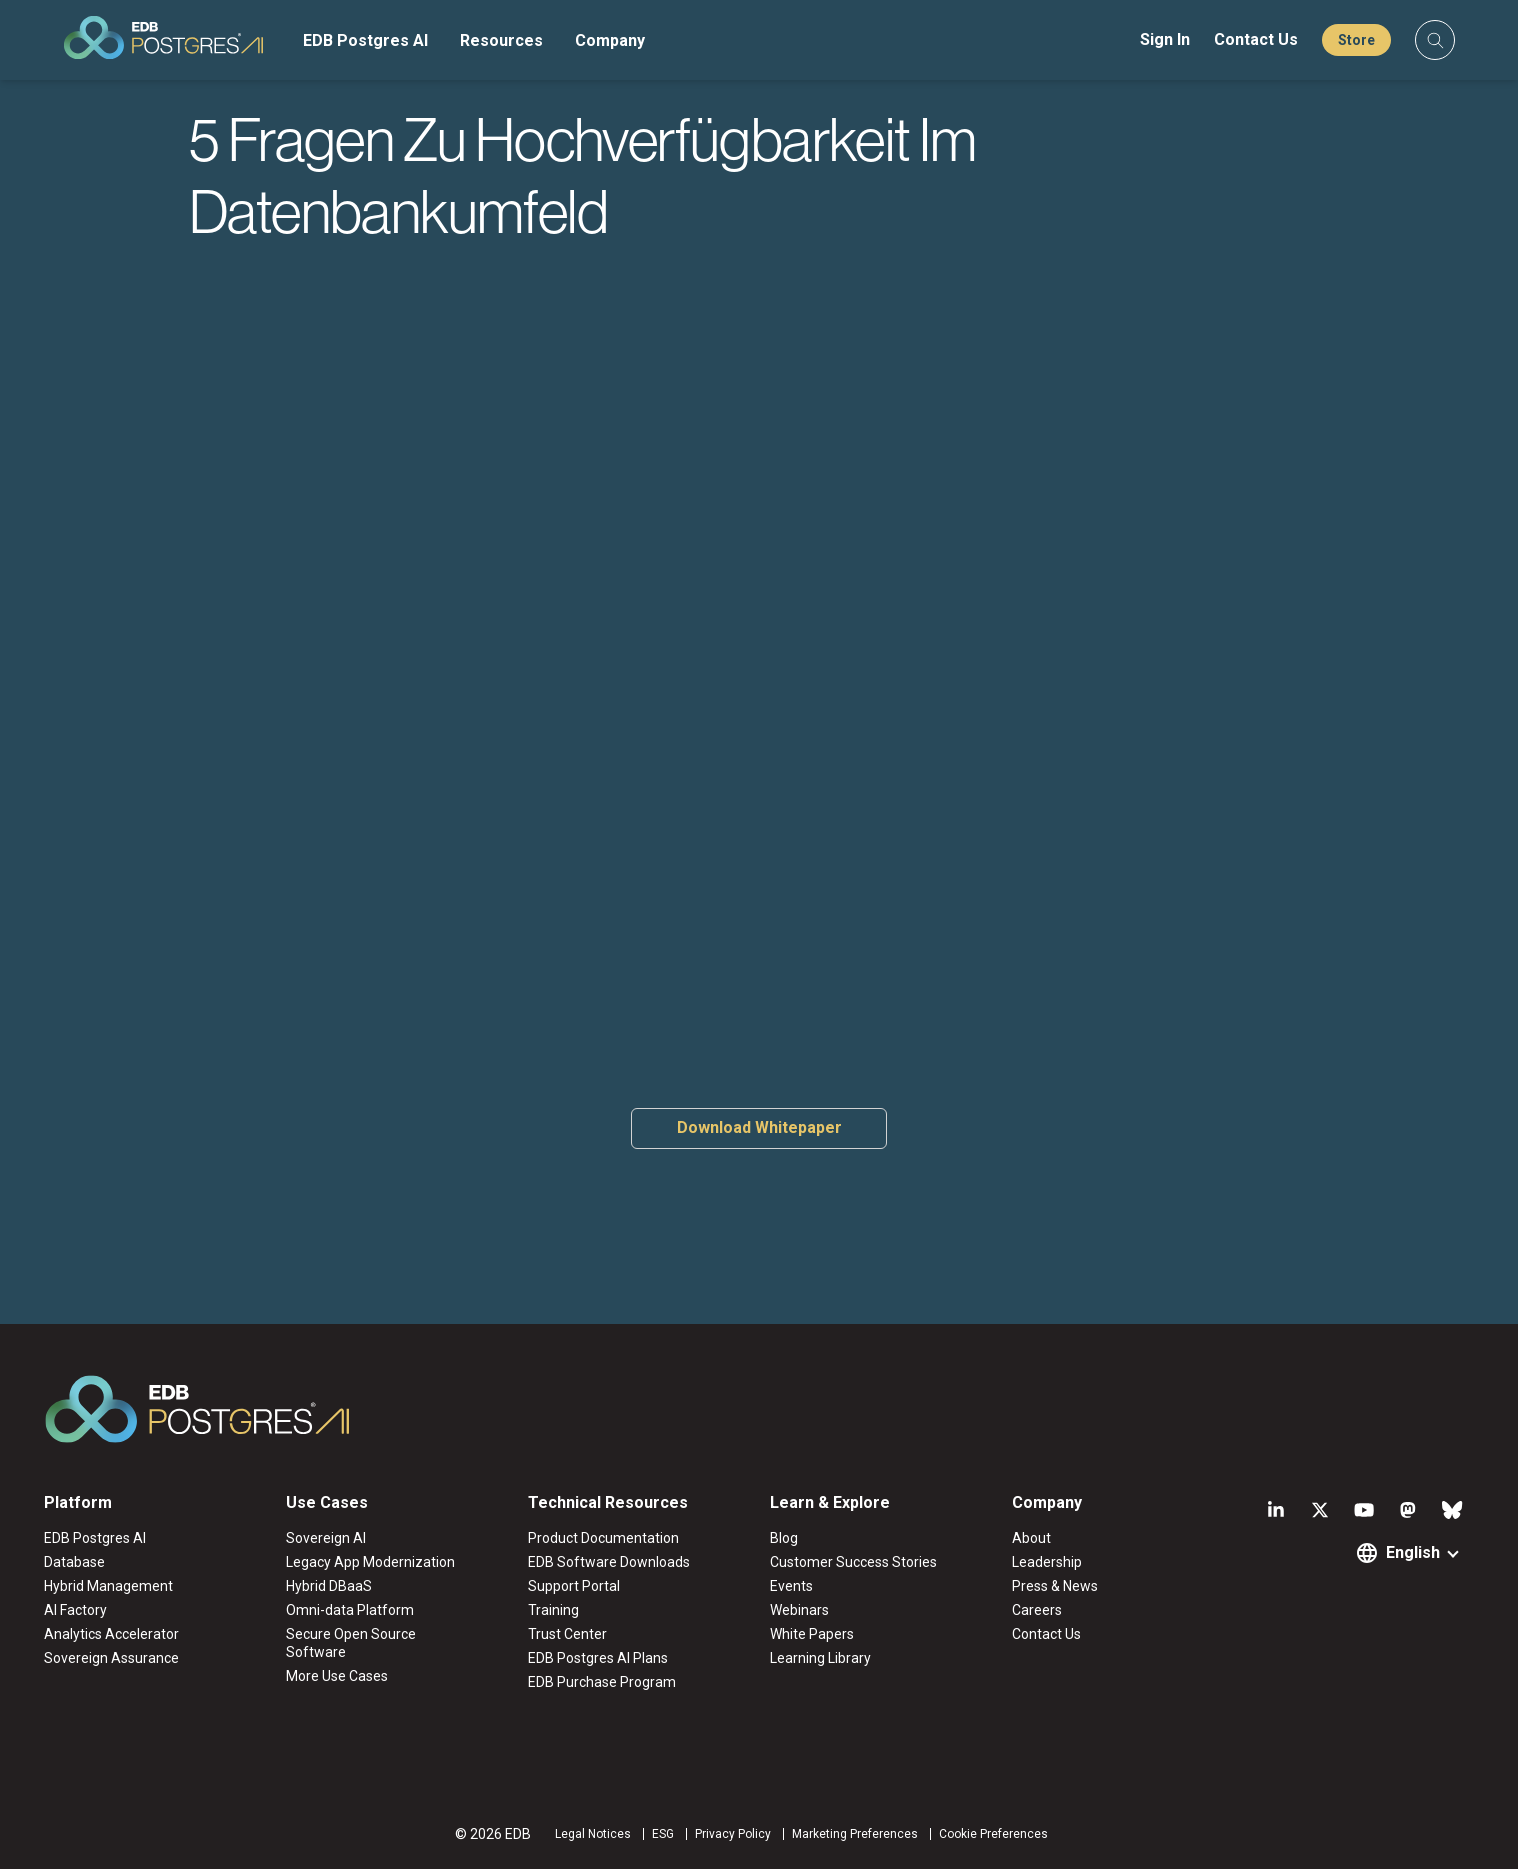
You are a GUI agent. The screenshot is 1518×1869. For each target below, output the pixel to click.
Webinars (799, 1610)
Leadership (1047, 1562)
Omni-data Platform (350, 1610)
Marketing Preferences (855, 1834)
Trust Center (567, 1634)
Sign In (1165, 39)
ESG (663, 1834)
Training (553, 1610)
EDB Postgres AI (365, 40)
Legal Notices (593, 1834)
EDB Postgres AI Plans (598, 1658)
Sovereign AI (326, 1538)
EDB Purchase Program (602, 1682)
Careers (1037, 1610)
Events (791, 1586)
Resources (501, 40)
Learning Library (820, 1658)
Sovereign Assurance (111, 1658)
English (1413, 1552)
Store (1356, 40)
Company (610, 40)
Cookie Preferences (993, 1834)
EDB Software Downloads (609, 1562)
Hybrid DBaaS (329, 1586)
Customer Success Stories (853, 1562)
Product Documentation (603, 1538)
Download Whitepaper (759, 1127)
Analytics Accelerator (111, 1634)
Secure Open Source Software (351, 1643)
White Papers (812, 1634)
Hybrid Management (108, 1586)
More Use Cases (337, 1676)
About (1031, 1538)
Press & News (1055, 1586)
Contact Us (1256, 39)
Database (74, 1562)
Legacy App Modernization (370, 1562)
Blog (784, 1538)
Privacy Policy (733, 1834)
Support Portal (574, 1586)
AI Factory (75, 1610)
